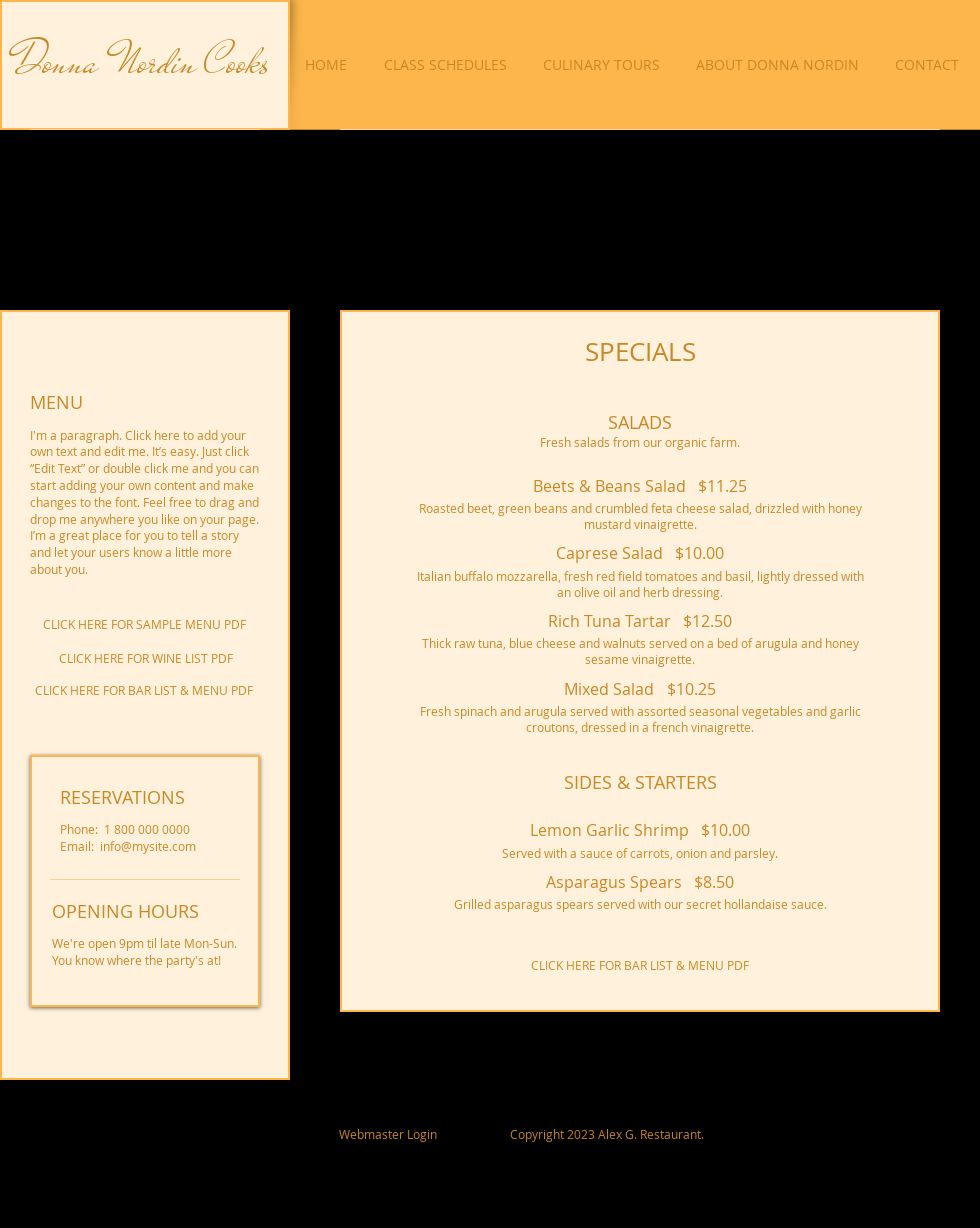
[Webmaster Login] (387, 1134)
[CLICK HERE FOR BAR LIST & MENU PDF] (144, 690)
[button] (604, 65)
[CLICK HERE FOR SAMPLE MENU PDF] (144, 625)
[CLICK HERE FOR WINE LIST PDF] (145, 658)
